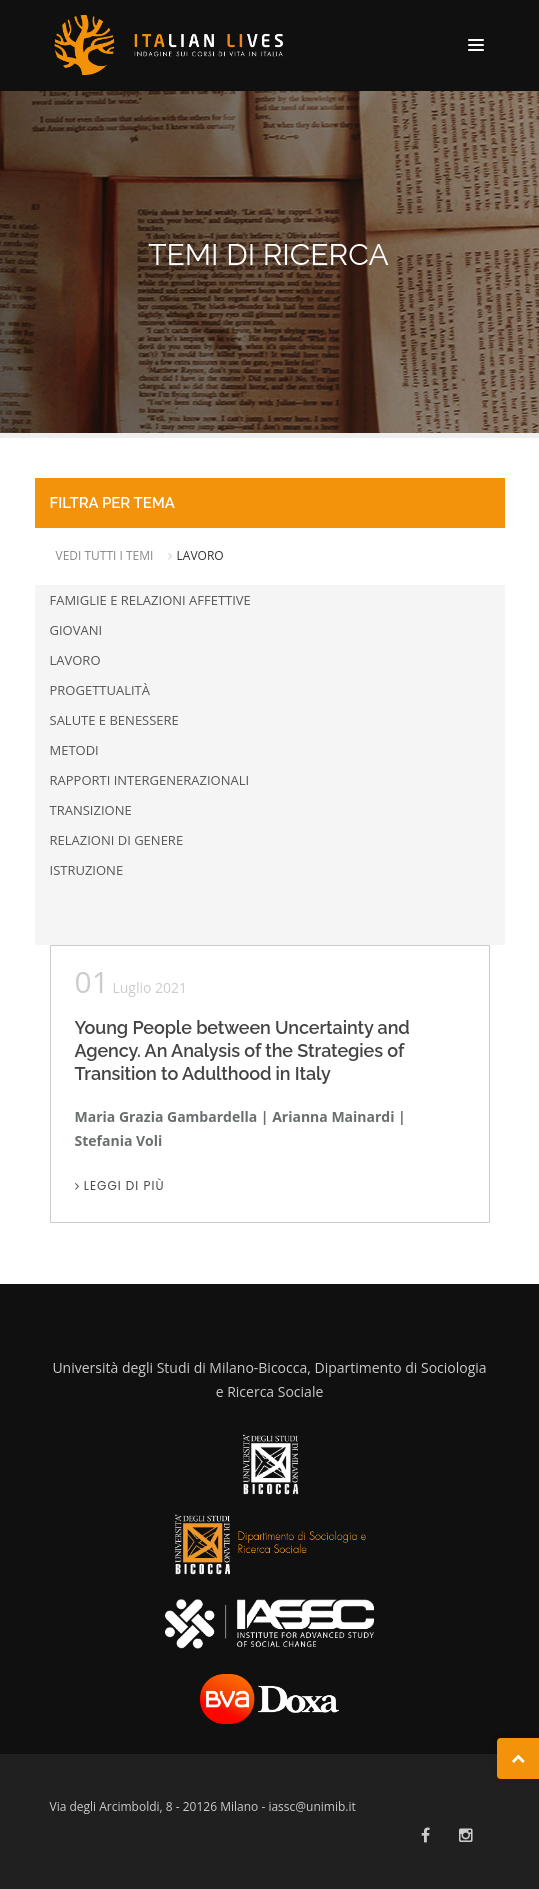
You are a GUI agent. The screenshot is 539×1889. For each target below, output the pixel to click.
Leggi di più (120, 1185)
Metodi (74, 750)
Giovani (76, 630)
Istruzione (87, 870)
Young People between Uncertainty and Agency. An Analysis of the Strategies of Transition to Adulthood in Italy (242, 1050)
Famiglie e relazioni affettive (150, 600)
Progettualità (100, 690)
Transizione (91, 810)
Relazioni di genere (117, 840)
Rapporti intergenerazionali (150, 780)
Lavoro (75, 660)
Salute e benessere (114, 720)
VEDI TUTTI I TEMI (106, 555)
